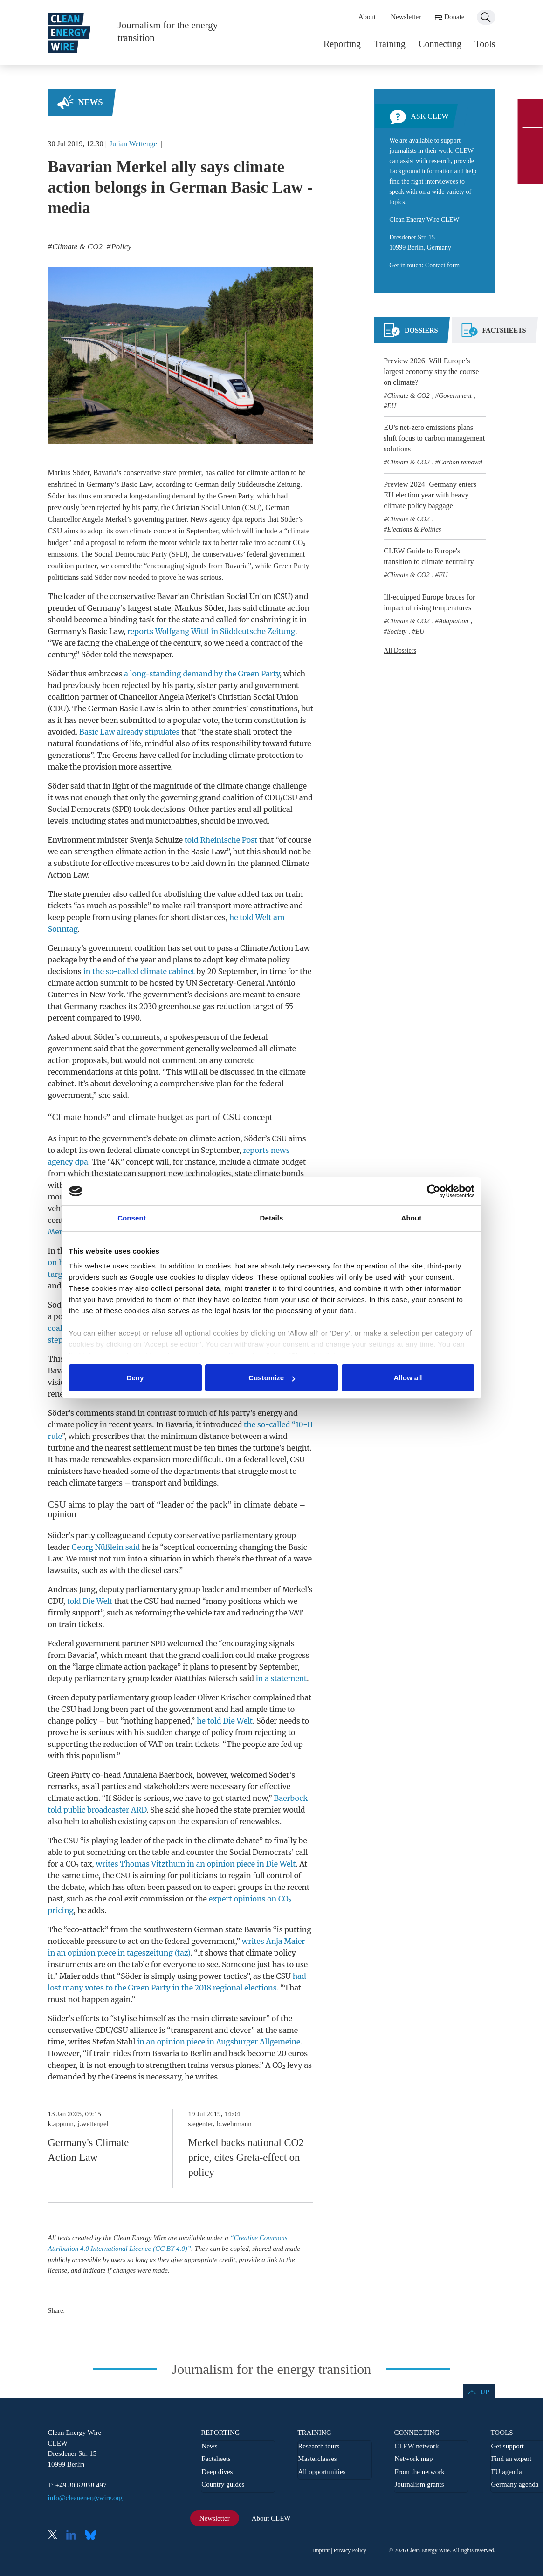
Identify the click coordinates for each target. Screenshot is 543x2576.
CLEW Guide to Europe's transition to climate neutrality (429, 556)
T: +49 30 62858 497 (77, 2485)
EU (391, 405)
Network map (413, 2458)
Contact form (442, 265)
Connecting (440, 44)
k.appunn (61, 2123)
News (90, 102)
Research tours (318, 2446)
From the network (419, 2471)
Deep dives (217, 2471)
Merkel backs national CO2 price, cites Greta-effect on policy (246, 2157)
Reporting (342, 44)
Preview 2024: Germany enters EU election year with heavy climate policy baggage (430, 495)
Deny (135, 1378)
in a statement (281, 1678)
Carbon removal (460, 462)
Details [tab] (271, 1218)
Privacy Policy (350, 2550)
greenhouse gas (186, 1006)
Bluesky (93, 2535)
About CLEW (271, 2518)
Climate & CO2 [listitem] (76, 246)
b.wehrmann (234, 2123)
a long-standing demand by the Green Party (202, 673)
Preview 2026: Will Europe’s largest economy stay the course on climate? (431, 371)
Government (455, 395)
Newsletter (406, 16)
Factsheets (215, 2458)
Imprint (321, 2550)
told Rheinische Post (221, 840)
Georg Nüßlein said (106, 1547)
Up (485, 2392)
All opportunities (321, 2471)
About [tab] (411, 1218)
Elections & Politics (414, 529)
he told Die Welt (225, 1720)
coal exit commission (146, 1898)
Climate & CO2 (408, 395)
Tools (484, 44)
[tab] (410, 334)
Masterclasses (317, 2458)
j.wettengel (93, 2123)
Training (390, 44)
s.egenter (200, 2123)
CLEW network (416, 2446)
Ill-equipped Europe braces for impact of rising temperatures (429, 602)
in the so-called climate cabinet (139, 971)
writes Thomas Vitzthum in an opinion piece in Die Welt (196, 1863)
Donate (454, 16)
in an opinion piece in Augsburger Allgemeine (218, 2041)
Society (397, 631)
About (367, 16)
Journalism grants (419, 2484)
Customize (271, 1378)
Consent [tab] (131, 1218)
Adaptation (453, 621)
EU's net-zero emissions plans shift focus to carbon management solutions (434, 438)
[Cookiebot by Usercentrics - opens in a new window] (433, 1191)
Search (486, 17)
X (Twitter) (56, 2535)
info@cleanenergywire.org (85, 2497)
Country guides (222, 2484)
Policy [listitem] (120, 246)
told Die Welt (89, 1601)
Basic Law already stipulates (129, 731)
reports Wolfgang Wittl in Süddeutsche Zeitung (211, 631)
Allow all (408, 1378)
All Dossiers (400, 650)
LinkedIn (74, 2535)
